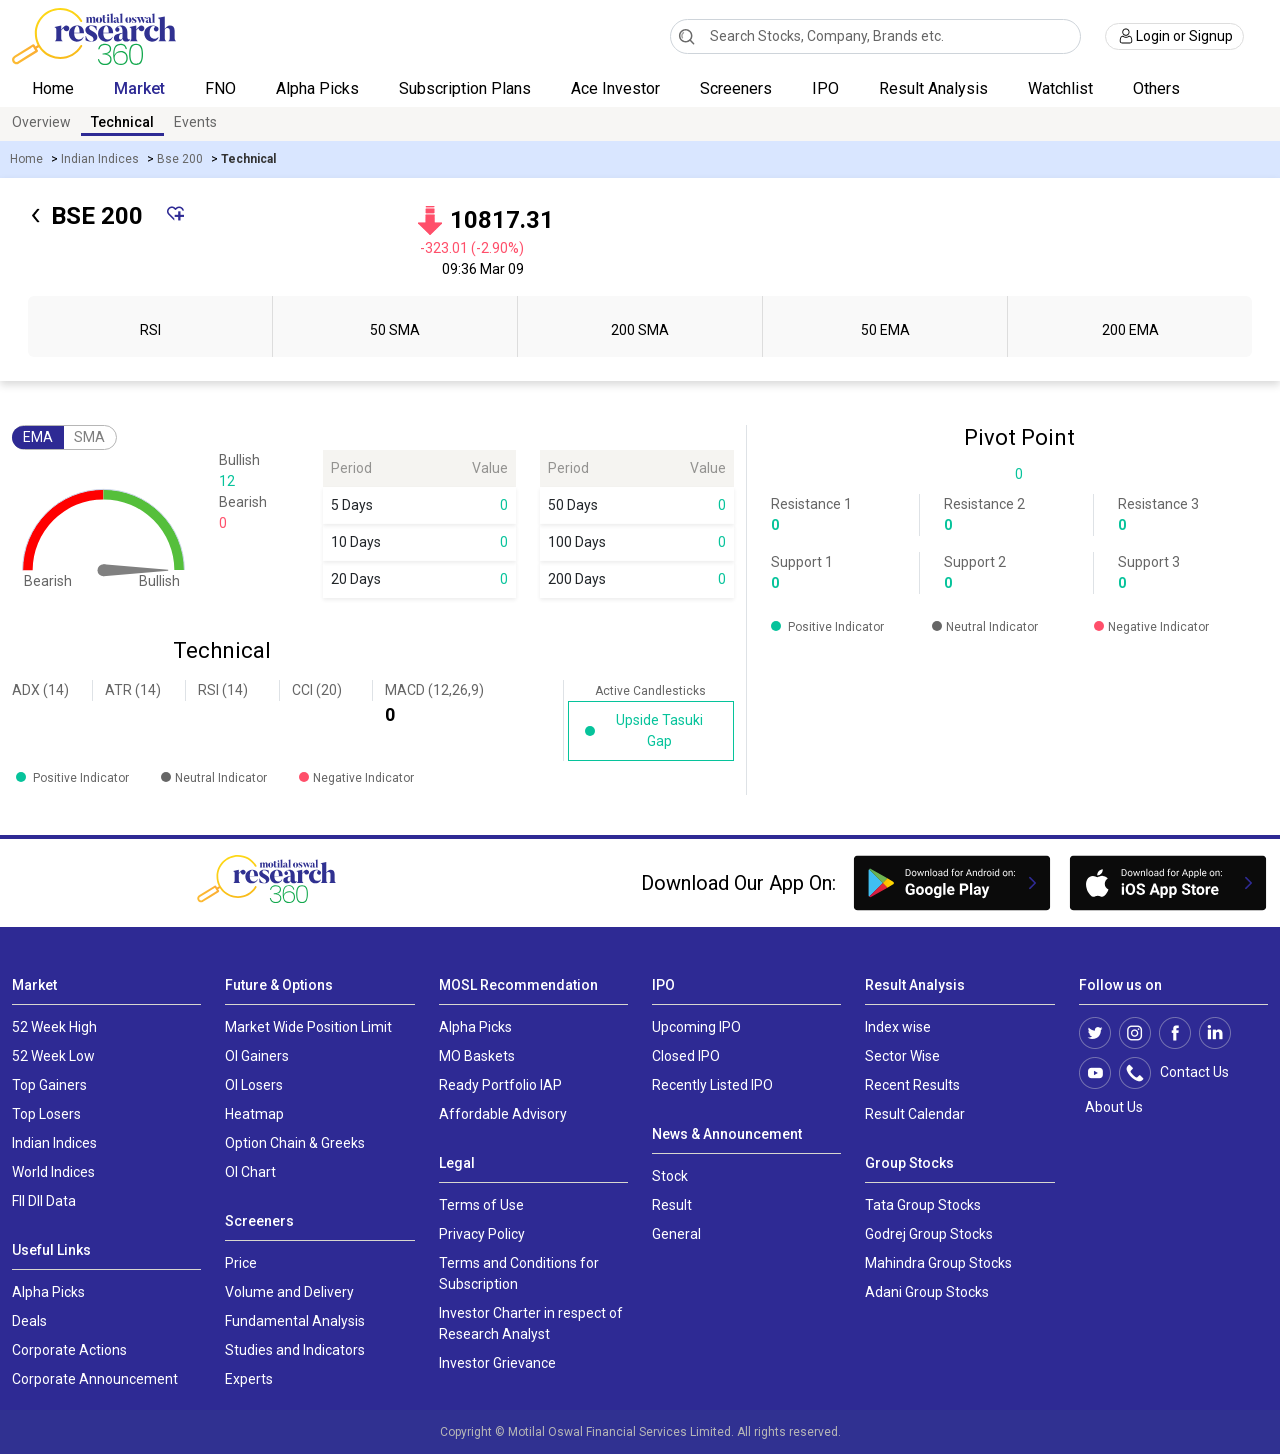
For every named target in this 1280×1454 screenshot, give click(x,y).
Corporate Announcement (95, 1379)
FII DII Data (44, 1201)
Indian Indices (100, 159)
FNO (220, 88)
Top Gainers (49, 1085)
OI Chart (250, 1172)
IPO (825, 88)
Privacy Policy (482, 1234)
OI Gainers (257, 1056)
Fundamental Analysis (295, 1321)
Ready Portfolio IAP (500, 1085)
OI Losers (254, 1085)
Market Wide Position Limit (308, 1027)
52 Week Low (53, 1056)
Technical (122, 122)
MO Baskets (477, 1056)
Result (672, 1205)
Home (53, 88)
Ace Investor (615, 88)
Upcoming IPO (696, 1027)
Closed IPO (686, 1056)
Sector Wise (902, 1056)
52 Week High (54, 1027)
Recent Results (912, 1085)
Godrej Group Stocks (929, 1234)
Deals (29, 1321)
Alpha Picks (317, 88)
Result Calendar (915, 1114)
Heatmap (254, 1114)
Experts (249, 1379)
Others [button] (1158, 88)
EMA (38, 437)
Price (241, 1263)
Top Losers (46, 1114)
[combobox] (876, 36)
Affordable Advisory (503, 1114)
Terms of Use (481, 1205)
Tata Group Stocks (923, 1205)
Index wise (898, 1027)
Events (195, 122)
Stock (670, 1176)
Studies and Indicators (295, 1350)
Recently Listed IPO (712, 1085)
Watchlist (1060, 88)
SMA (89, 437)
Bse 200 (180, 159)
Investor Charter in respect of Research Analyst (531, 1323)
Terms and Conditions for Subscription (519, 1273)
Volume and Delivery (289, 1292)
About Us (1111, 1107)
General (676, 1234)
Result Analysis (933, 88)
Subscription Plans (465, 88)
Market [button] (139, 88)
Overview (41, 122)
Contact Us (1184, 1073)
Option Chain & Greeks (295, 1143)
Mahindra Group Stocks (938, 1263)
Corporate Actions (69, 1350)
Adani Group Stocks (927, 1292)
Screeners (736, 88)
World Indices (53, 1172)
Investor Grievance (497, 1363)
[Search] (686, 36)
